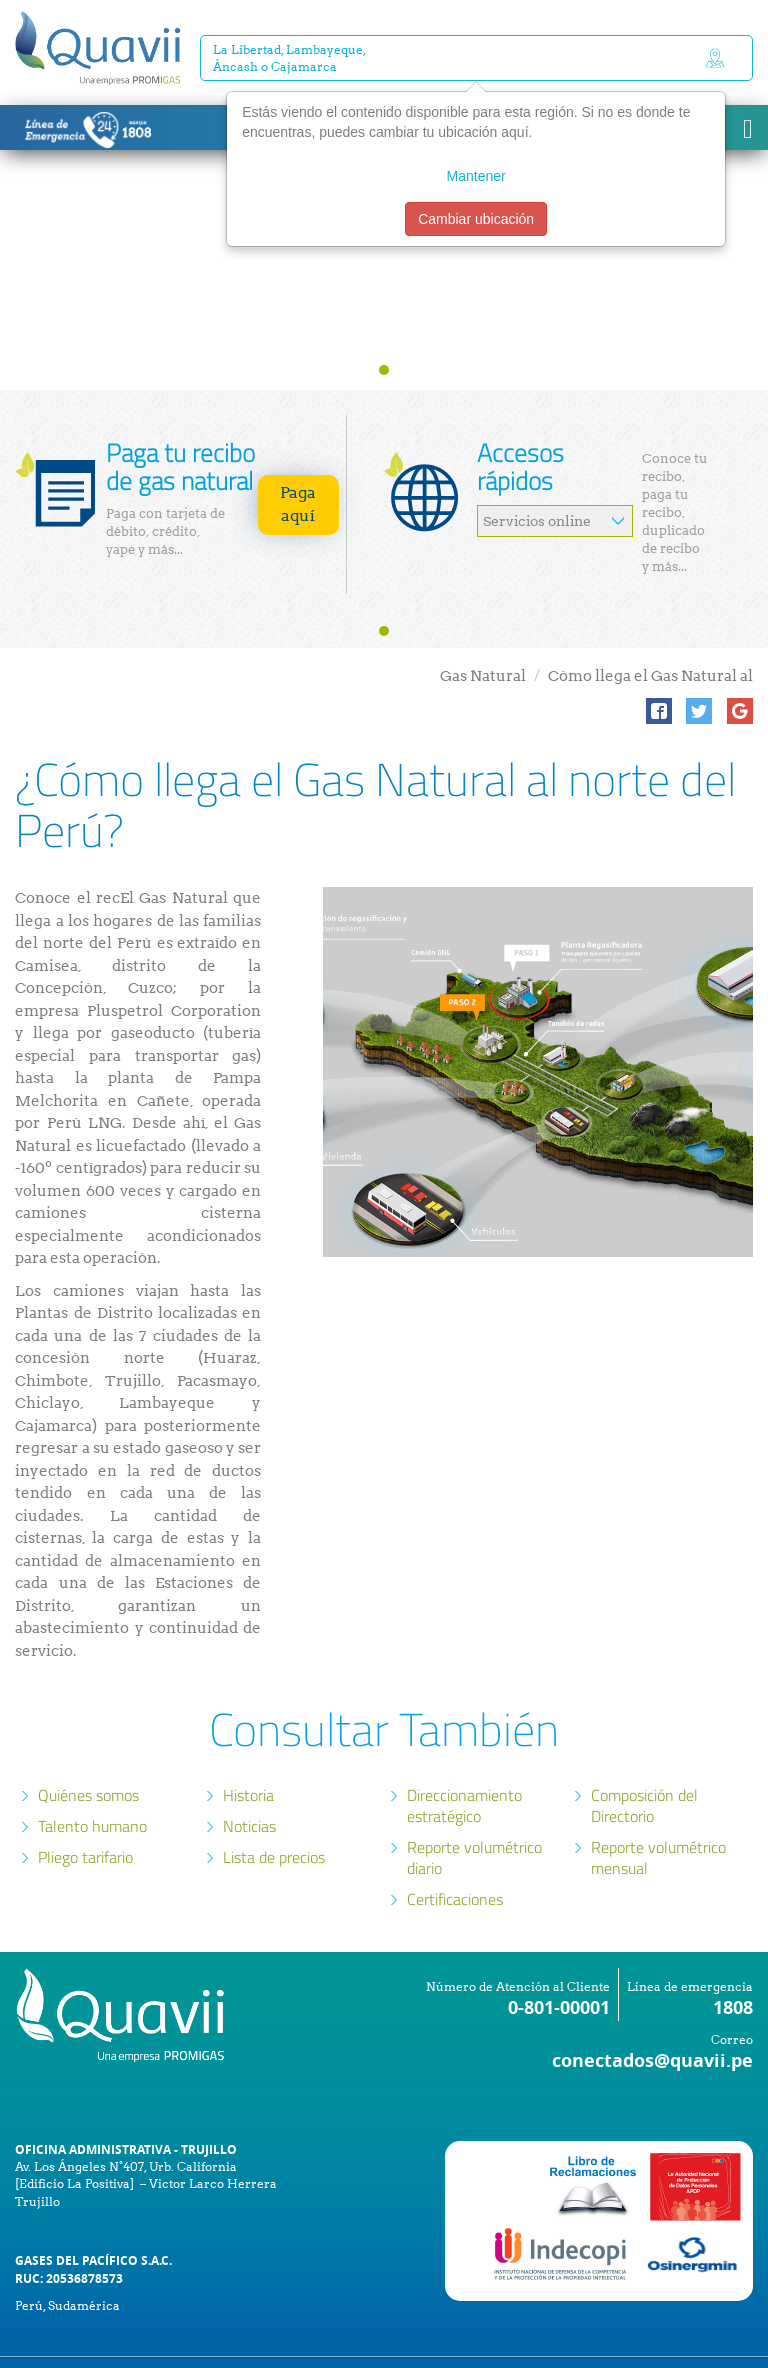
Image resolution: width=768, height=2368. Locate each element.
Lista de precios (274, 1818)
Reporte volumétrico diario (474, 1818)
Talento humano (92, 1787)
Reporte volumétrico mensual (658, 1818)
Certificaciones (455, 1860)
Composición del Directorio (644, 1766)
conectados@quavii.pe (652, 2021)
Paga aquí (298, 465)
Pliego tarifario (85, 1818)
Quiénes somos (88, 1756)
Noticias (249, 1787)
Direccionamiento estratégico (464, 1766)
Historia (248, 1756)
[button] (659, 672)
